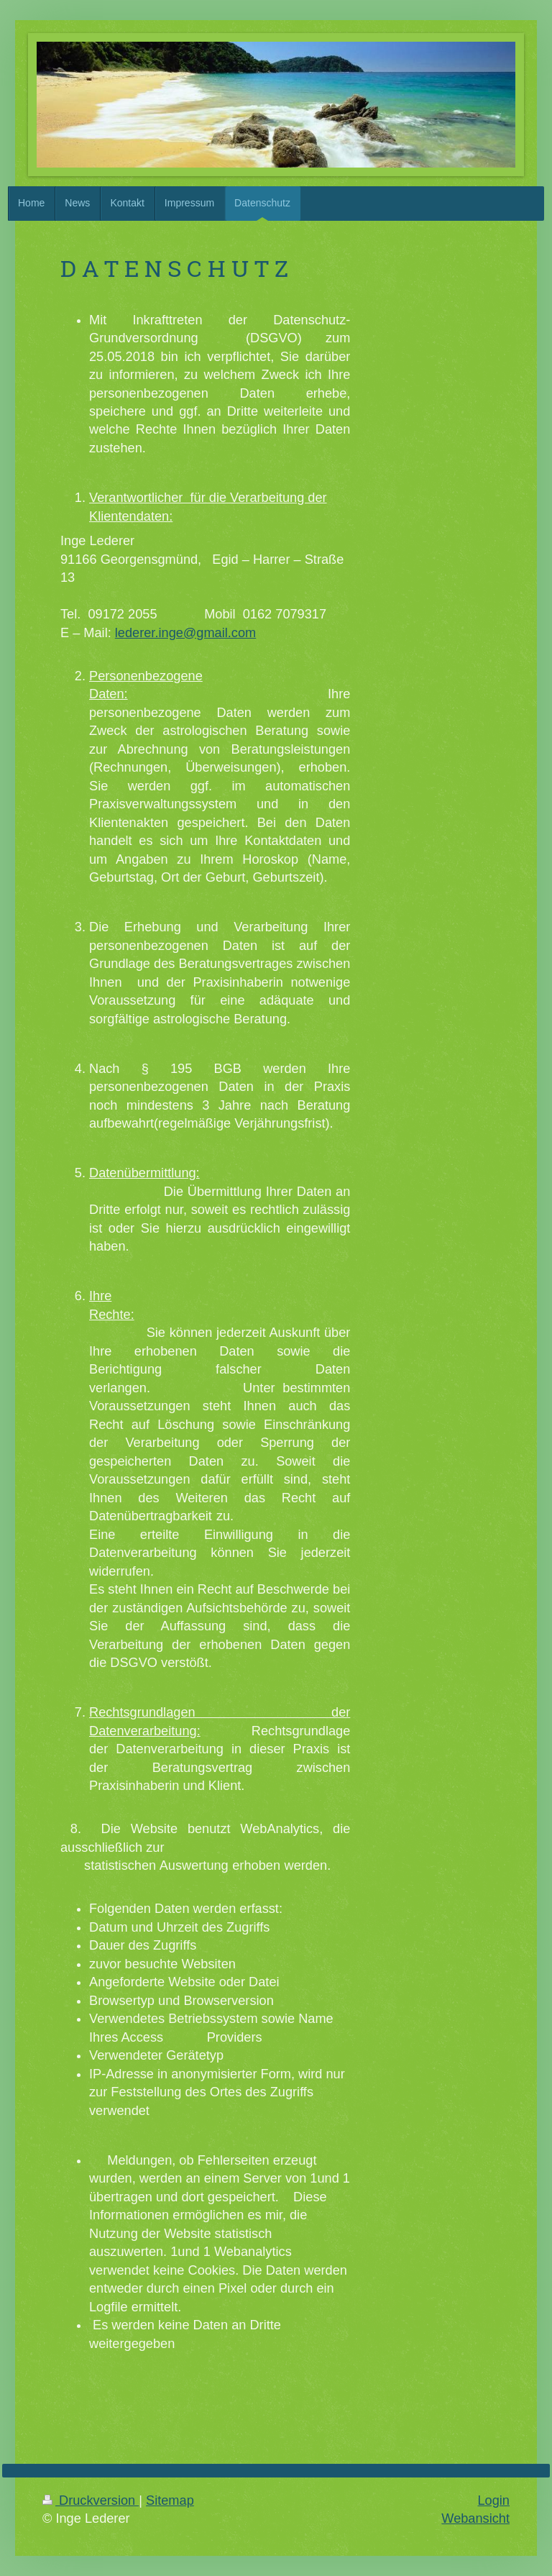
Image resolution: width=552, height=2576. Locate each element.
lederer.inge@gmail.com (185, 633)
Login (493, 2500)
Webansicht (475, 2518)
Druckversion (90, 2500)
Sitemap (170, 2500)
